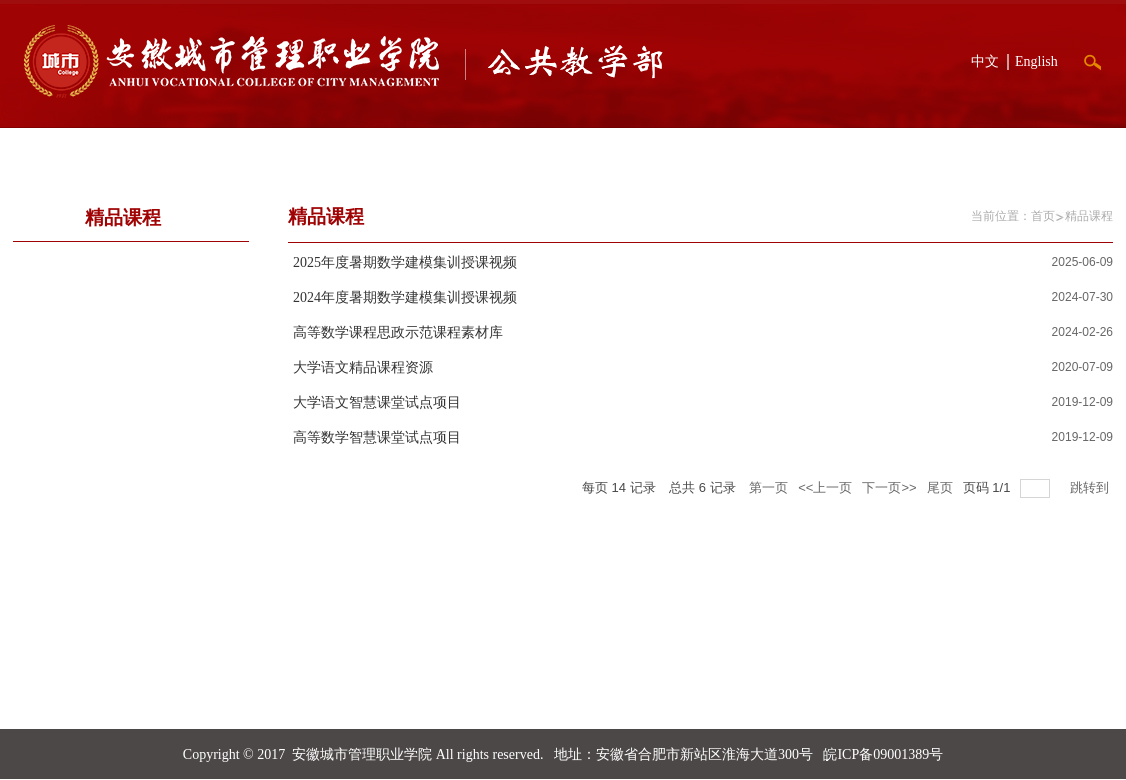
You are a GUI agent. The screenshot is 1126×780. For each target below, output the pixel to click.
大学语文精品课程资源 (363, 367)
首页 (1043, 216)
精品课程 (1089, 216)
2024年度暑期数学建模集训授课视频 (405, 297)
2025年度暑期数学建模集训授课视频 (405, 262)
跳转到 (1091, 487)
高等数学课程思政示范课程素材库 (398, 332)
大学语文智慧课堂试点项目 (377, 402)
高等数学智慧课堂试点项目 (377, 437)
